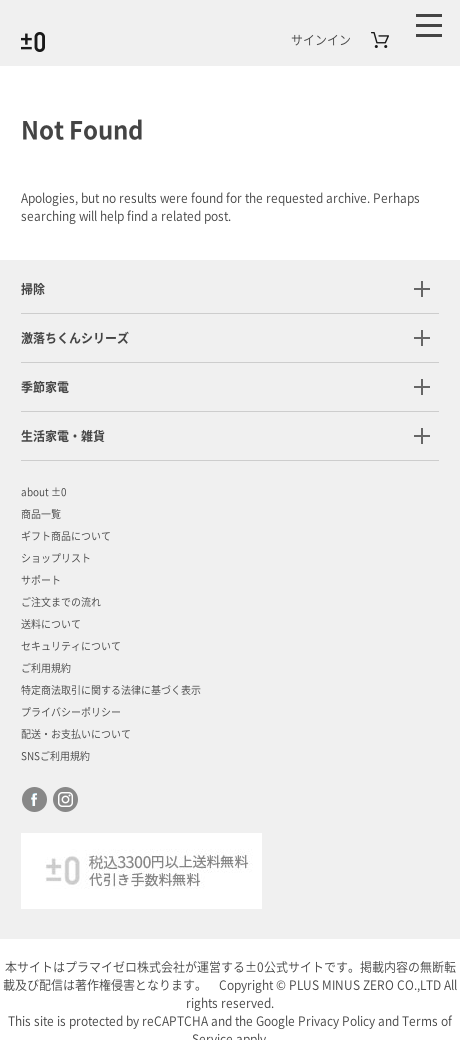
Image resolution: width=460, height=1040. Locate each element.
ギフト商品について (66, 536)
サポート (41, 580)
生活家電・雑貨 (63, 436)
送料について (51, 624)
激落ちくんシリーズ (75, 338)
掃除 (33, 289)
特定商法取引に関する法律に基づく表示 (111, 690)
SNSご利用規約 (55, 756)
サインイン (321, 40)
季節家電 (45, 387)
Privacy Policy (336, 1021)
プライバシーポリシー (71, 712)
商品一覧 (41, 514)
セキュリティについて (71, 646)
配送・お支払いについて (76, 734)
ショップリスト (56, 558)
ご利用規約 (46, 668)
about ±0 (43, 492)
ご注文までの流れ (61, 602)
